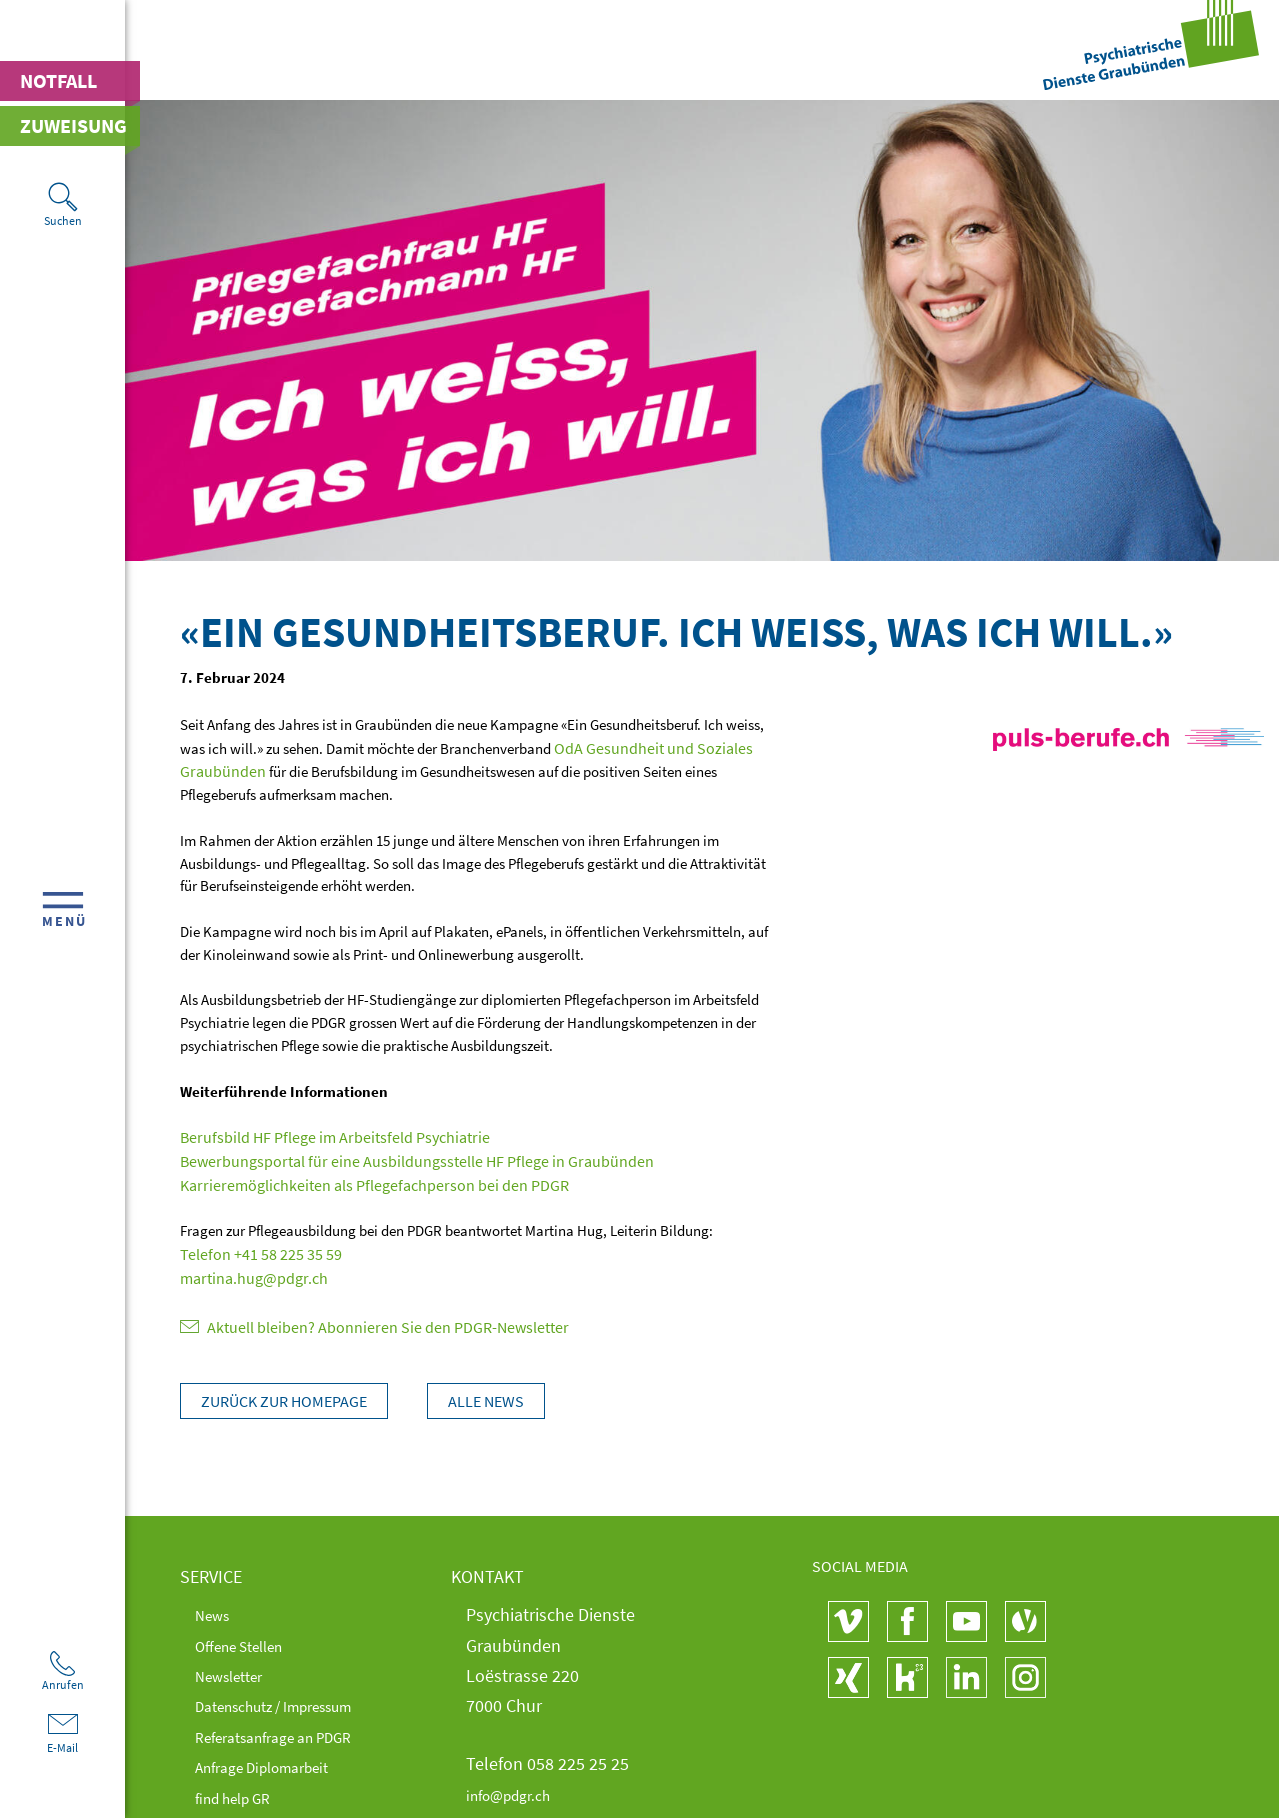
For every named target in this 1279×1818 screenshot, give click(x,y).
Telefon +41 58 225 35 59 (252, 1248)
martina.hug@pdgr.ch (249, 1271)
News (216, 1606)
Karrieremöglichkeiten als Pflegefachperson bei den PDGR (358, 1180)
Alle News (496, 1393)
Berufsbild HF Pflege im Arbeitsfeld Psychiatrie (322, 1134)
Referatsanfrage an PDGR (289, 1728)
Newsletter (236, 1667)
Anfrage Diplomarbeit (275, 1758)
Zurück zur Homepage (284, 1393)
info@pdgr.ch (516, 1786)
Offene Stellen (249, 1637)
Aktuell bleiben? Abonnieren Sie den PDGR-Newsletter (358, 1319)
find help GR (241, 1789)
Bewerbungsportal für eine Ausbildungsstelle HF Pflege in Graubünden (396, 1157)
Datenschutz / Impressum (292, 1697)
